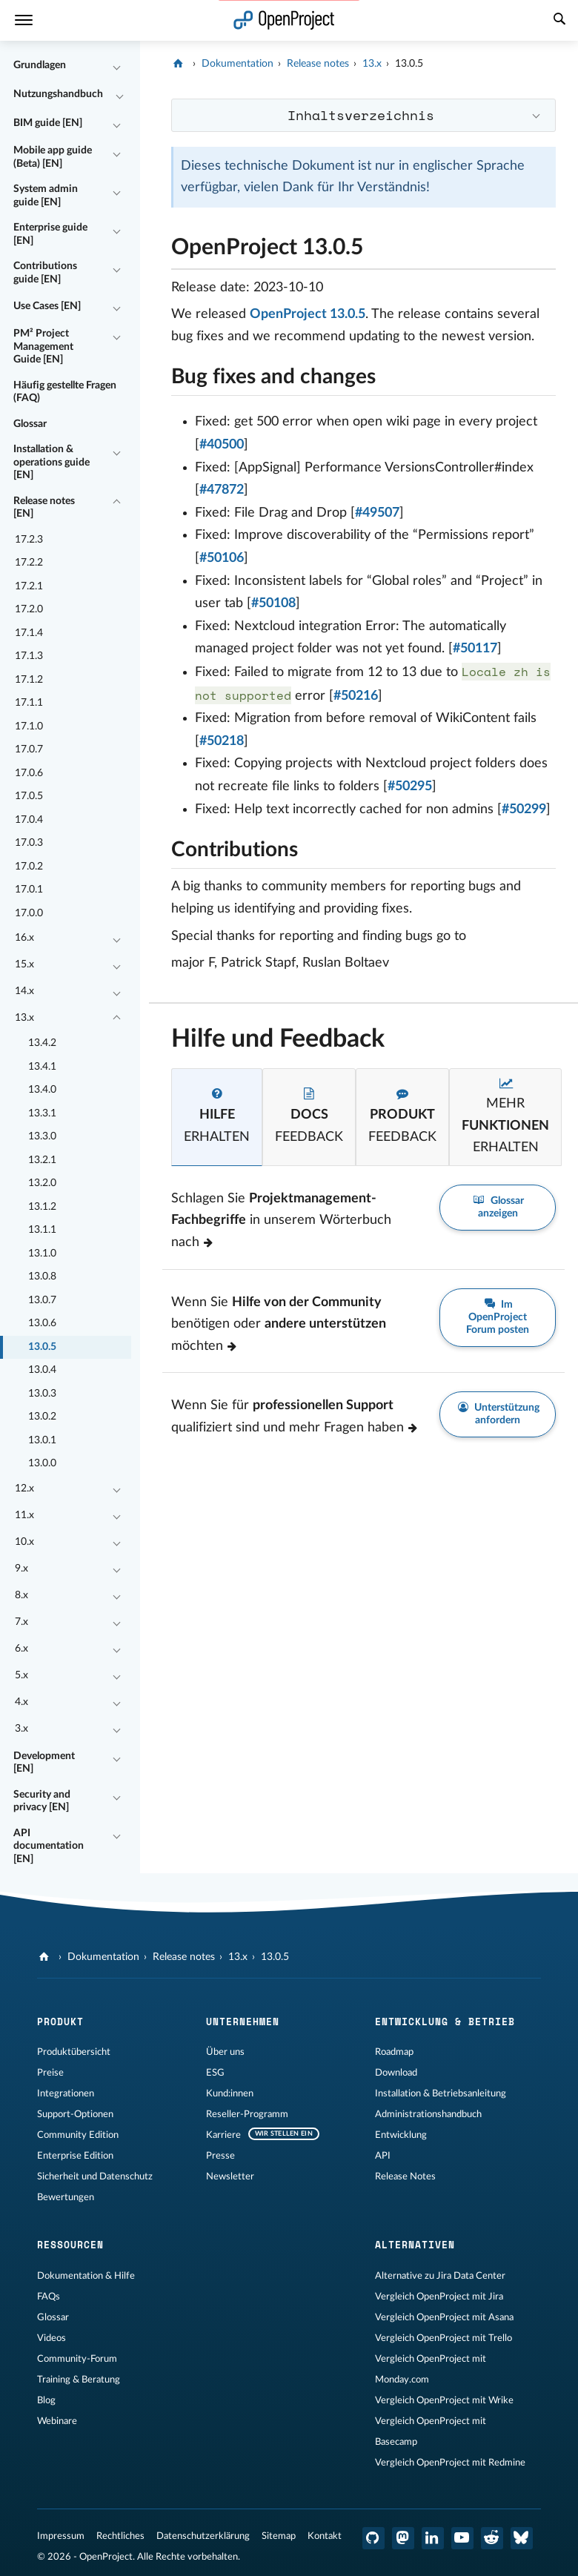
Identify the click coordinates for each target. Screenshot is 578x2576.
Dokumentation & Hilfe (86, 2275)
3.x (21, 1729)
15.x (24, 964)
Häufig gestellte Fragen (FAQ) (64, 392)
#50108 (273, 603)
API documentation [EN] (48, 1846)
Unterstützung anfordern (498, 1414)
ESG (215, 2072)
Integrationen (65, 2093)
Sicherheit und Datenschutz (95, 2176)
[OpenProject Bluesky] (522, 2538)
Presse (220, 2155)
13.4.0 (42, 1090)
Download (396, 2072)
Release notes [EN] (44, 508)
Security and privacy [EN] (41, 1801)
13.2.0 (42, 1183)
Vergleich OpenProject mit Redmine (450, 2462)
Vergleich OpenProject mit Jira (439, 2296)
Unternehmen (242, 2021)
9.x (21, 1568)
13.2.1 (42, 1160)
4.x (21, 1702)
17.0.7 (29, 749)
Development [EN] (44, 1763)
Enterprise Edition (75, 2155)
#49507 (377, 513)
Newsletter (230, 2176)
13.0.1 (42, 1440)
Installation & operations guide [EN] (51, 462)
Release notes (318, 64)
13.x (24, 1018)
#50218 (221, 741)
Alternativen (415, 2244)
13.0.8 (42, 1276)
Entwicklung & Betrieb (445, 2021)
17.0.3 (29, 843)
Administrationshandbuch (428, 2114)
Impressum (60, 2536)
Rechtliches (120, 2536)
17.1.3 (29, 656)
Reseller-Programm (247, 2114)
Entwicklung (401, 2134)
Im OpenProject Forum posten (497, 1317)
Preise (50, 2072)
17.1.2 (29, 680)
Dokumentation (237, 64)
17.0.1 (29, 889)
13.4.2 (42, 1043)
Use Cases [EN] (47, 306)
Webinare (57, 2421)
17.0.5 (29, 796)
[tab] (216, 1117)
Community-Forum (77, 2358)
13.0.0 (42, 1463)
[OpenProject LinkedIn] (433, 2538)
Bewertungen (65, 2197)
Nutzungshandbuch (58, 94)
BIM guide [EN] (47, 123)
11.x (24, 1515)
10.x (24, 1542)
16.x (24, 938)
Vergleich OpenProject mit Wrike (444, 2400)
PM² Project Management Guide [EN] (43, 346)
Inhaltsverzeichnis (361, 115)
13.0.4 (42, 1370)
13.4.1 (42, 1067)
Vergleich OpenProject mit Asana (444, 2317)
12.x (24, 1488)
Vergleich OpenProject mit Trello (443, 2338)
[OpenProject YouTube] (462, 2538)
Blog (46, 2400)
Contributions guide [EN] (45, 273)
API (383, 2155)
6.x (21, 1648)
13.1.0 (42, 1253)
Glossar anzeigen (497, 1207)
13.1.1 (42, 1230)
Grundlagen (39, 65)
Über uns (225, 2051)
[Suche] (559, 20)
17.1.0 (29, 726)
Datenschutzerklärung (203, 2536)
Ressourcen (70, 2244)
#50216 (355, 696)
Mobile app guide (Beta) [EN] (52, 157)
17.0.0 (29, 913)
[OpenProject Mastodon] (403, 2538)
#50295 (410, 786)
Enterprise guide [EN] (50, 234)
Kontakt (325, 2536)
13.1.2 (42, 1207)
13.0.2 (42, 1416)
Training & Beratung (78, 2379)
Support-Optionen (75, 2114)
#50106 (221, 558)
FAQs (48, 2296)
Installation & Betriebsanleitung (440, 2093)
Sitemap (279, 2536)
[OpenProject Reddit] (492, 2538)
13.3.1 (42, 1113)
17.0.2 (29, 866)
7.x (21, 1622)
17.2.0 (29, 609)
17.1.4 (29, 633)
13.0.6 (42, 1323)
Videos (51, 2338)
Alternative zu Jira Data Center (440, 2275)
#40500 (221, 444)
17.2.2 (29, 562)
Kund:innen (229, 2093)
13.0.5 (42, 1347)
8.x (21, 1595)
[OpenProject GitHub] (373, 2538)
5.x (21, 1675)
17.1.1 (29, 703)
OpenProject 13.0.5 (307, 314)
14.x (24, 991)
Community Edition (78, 2134)
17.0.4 (29, 820)
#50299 (524, 809)
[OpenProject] (179, 64)
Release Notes (405, 2176)
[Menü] (23, 20)
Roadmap (394, 2051)
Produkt (60, 2021)
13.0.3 (42, 1393)
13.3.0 (42, 1136)
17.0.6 (29, 773)
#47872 (221, 490)
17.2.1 (29, 586)
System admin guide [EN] (45, 196)
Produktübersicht (73, 2051)
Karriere (223, 2134)
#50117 (475, 648)
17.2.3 (29, 539)
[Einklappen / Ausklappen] (116, 66)
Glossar (30, 424)
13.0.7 (42, 1300)
